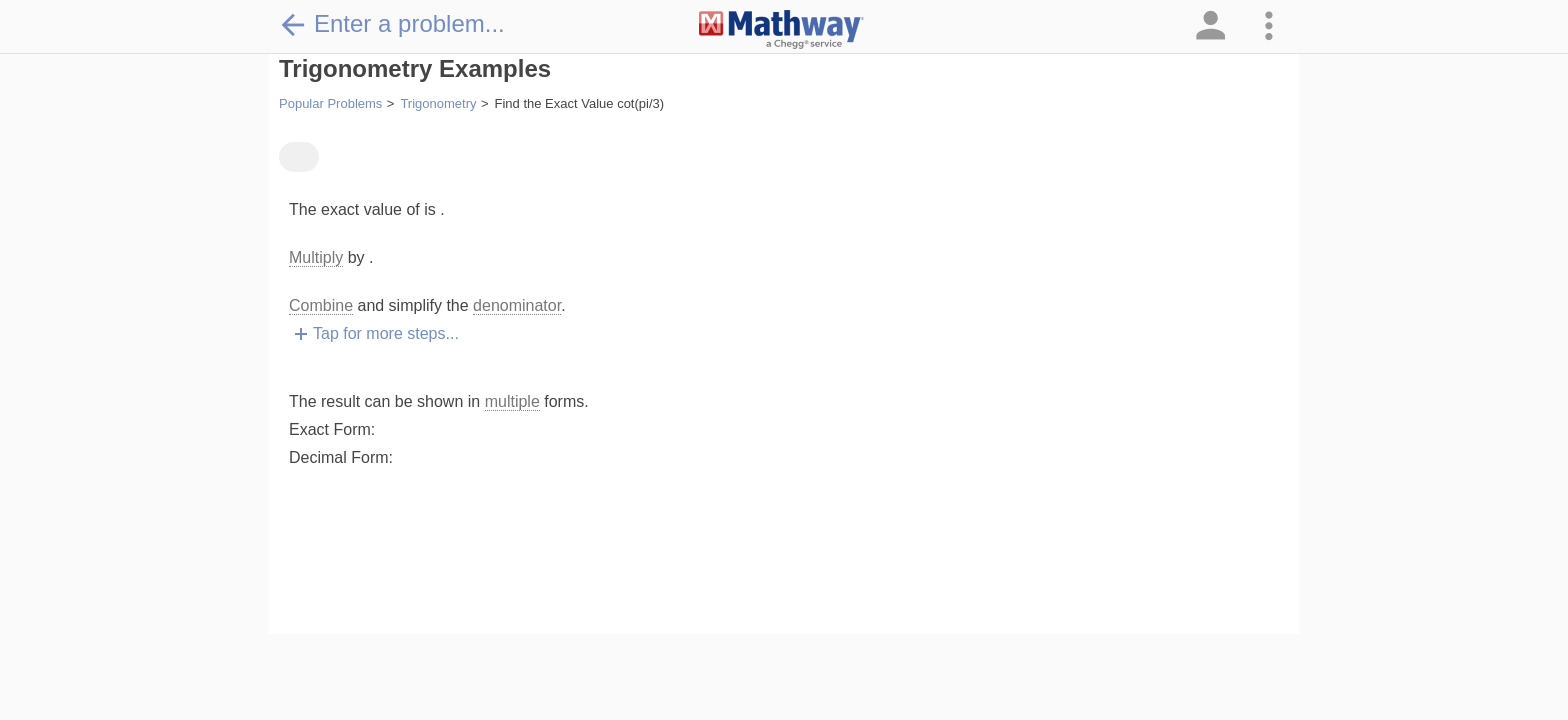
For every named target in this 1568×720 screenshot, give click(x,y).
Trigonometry (438, 103)
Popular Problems (330, 103)
